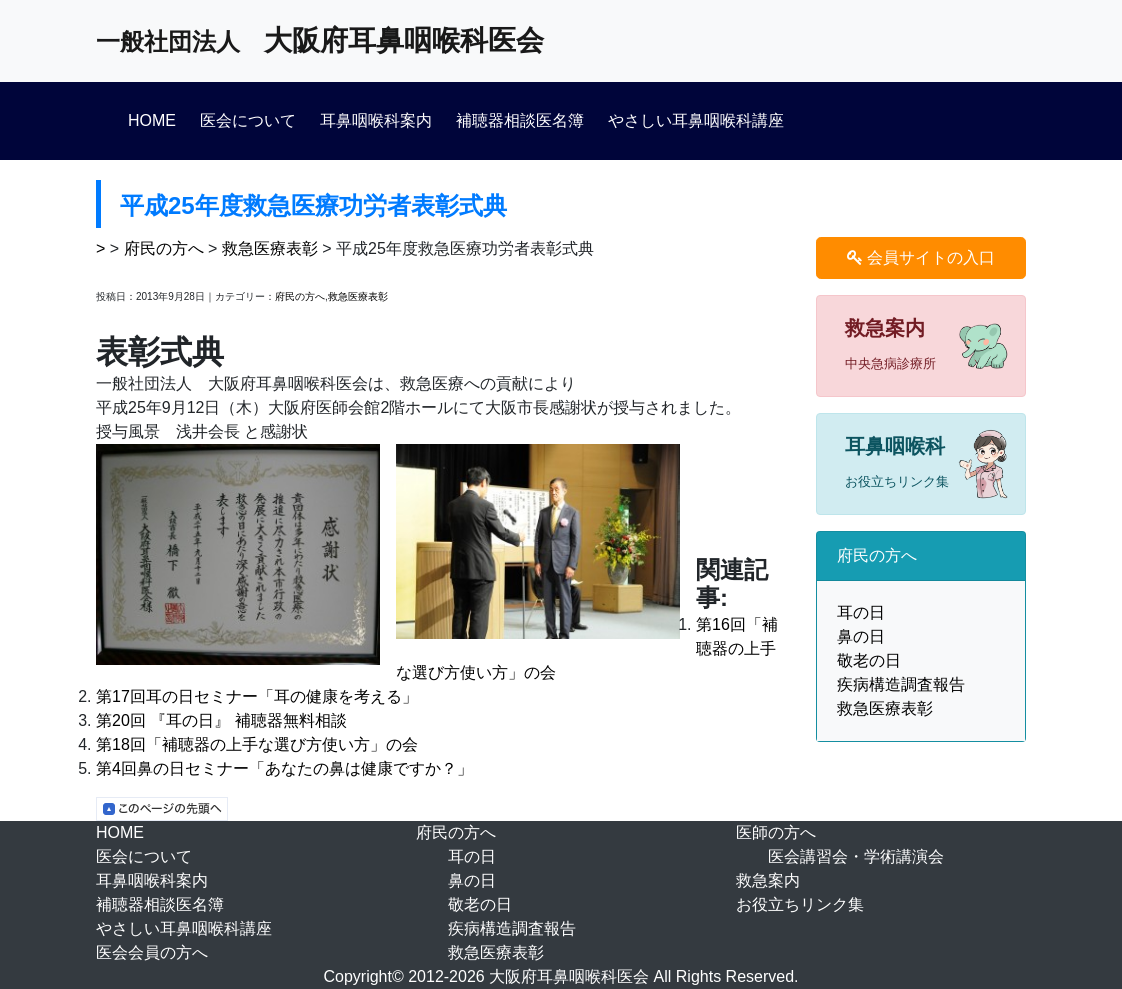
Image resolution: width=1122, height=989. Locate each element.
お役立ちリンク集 (800, 904)
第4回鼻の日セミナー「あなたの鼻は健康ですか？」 (284, 768)
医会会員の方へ (152, 952)
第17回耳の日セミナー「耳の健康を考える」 (257, 696)
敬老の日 (869, 660)
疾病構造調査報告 (901, 684)
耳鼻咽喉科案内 (376, 120)
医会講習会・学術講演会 (856, 856)
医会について (248, 120)
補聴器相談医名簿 (520, 120)
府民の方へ (164, 248)
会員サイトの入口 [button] (921, 257)
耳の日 (861, 612)
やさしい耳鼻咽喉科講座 (696, 120)
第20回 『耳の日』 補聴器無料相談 (221, 720)
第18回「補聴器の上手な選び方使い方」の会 (257, 744)
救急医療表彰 (270, 248)
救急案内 (768, 880)
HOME (152, 120)
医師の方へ (776, 832)
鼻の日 (861, 636)
